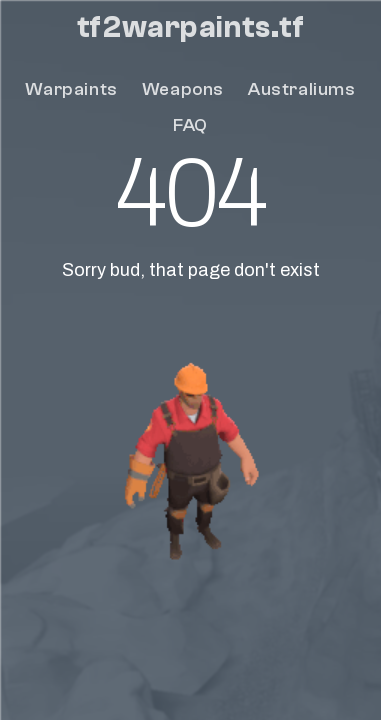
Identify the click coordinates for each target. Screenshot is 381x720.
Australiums (302, 89)
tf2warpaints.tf (191, 28)
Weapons (183, 89)
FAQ (190, 125)
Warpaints (71, 89)
